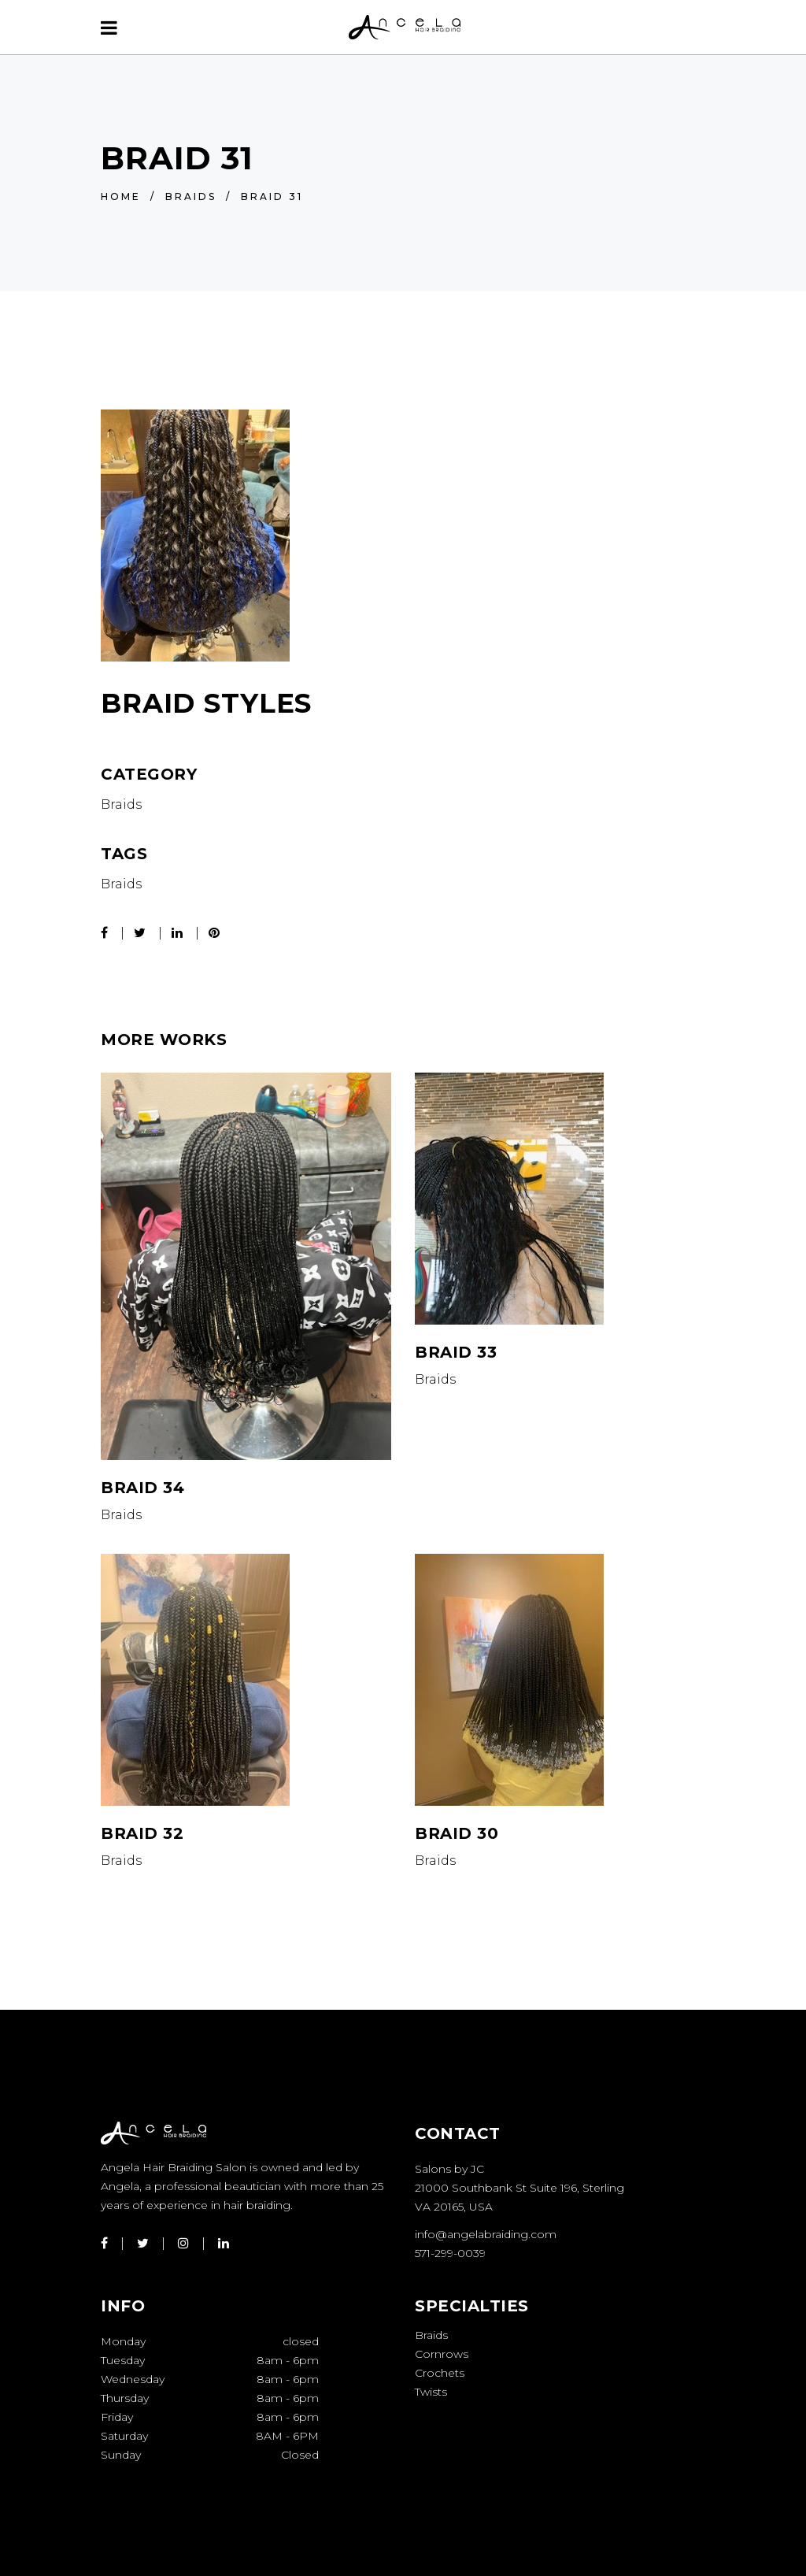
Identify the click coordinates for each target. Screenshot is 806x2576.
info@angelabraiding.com (485, 2234)
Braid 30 (456, 1833)
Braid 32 (142, 1833)
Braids (190, 196)
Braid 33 (456, 1352)
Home (121, 196)
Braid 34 (142, 1487)
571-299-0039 (450, 2253)
